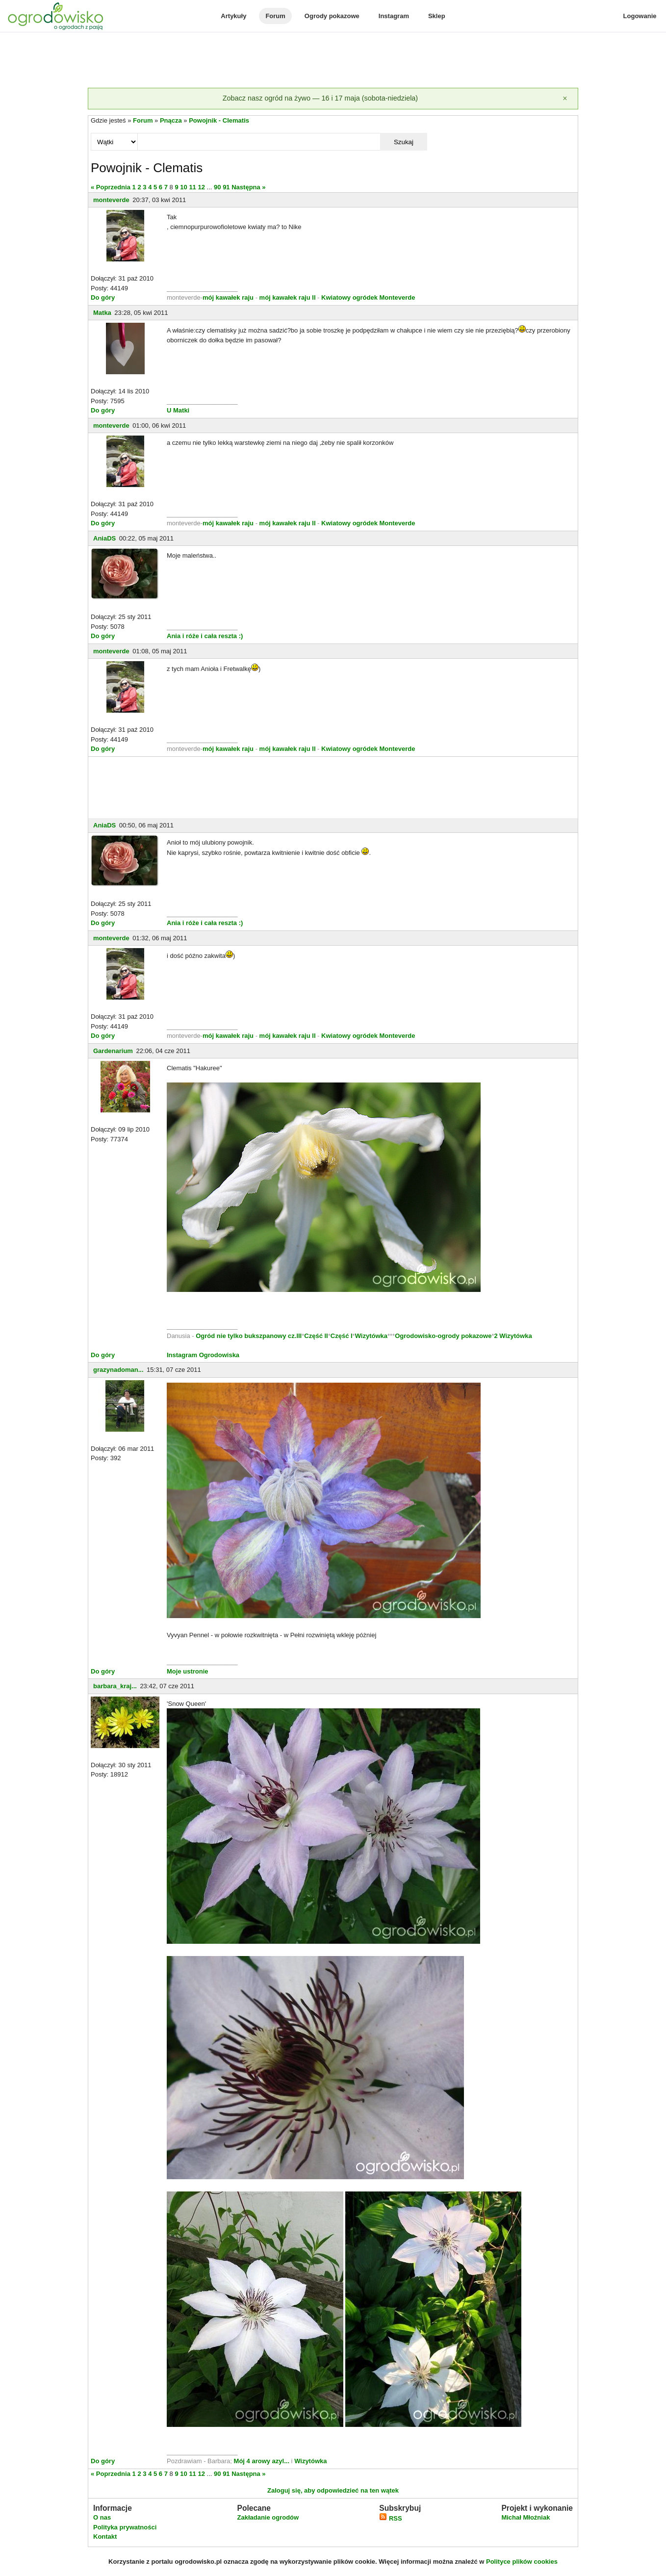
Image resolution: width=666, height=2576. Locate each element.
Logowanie (640, 16)
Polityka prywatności (124, 2527)
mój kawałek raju (228, 297)
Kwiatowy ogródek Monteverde (368, 297)
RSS (390, 2518)
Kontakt (105, 2536)
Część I (342, 1336)
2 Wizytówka (513, 1336)
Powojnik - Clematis (219, 120)
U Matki (178, 410)
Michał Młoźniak (525, 2517)
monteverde (111, 200)
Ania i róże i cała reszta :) (205, 636)
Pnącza (171, 120)
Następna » (248, 187)
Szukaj (403, 142)
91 (226, 187)
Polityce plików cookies (522, 2561)
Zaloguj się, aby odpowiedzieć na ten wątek (333, 2490)
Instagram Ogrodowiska (203, 1355)
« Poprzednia (110, 187)
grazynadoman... (118, 1369)
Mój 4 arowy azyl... (261, 2461)
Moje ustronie (187, 1671)
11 (192, 187)
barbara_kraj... (115, 1686)
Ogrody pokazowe (332, 16)
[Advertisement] (333, 61)
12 (201, 187)
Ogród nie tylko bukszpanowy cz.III (249, 1336)
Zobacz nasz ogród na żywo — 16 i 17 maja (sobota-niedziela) (320, 98)
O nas (102, 2517)
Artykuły (233, 16)
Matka (102, 312)
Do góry (103, 297)
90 (217, 187)
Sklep (436, 16)
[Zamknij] (565, 98)
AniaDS (104, 538)
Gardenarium (113, 1051)
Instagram (394, 16)
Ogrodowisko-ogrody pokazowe (443, 1336)
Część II (316, 1336)
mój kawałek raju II (287, 297)
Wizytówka (371, 1336)
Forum (275, 16)
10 (183, 187)
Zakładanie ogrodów (268, 2517)
